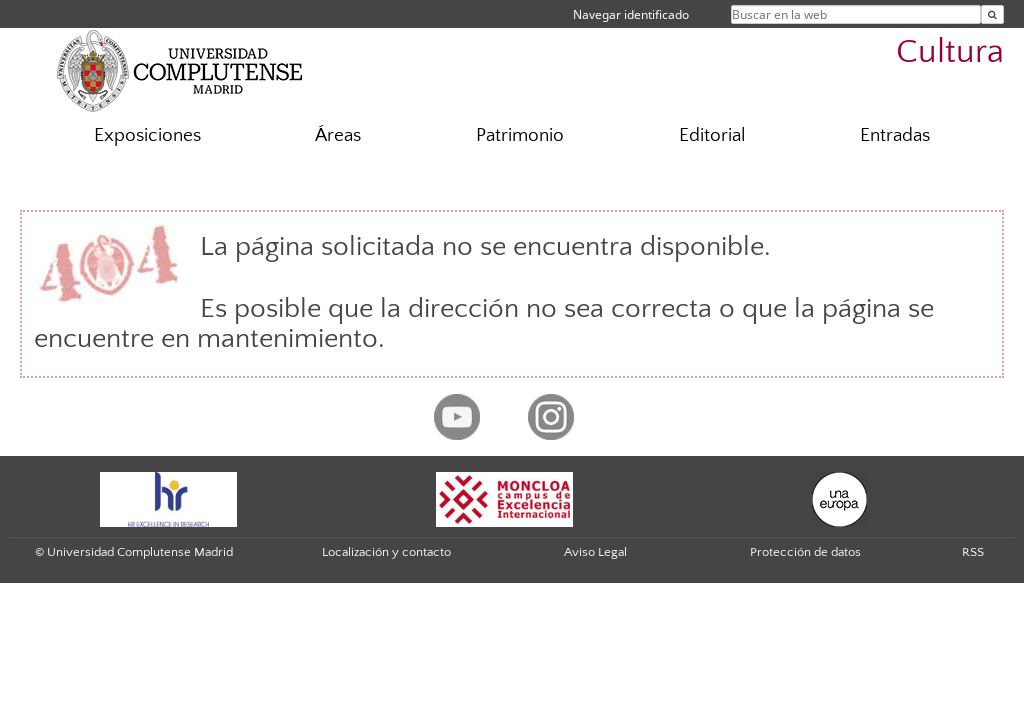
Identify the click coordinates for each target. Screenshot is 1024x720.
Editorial (712, 135)
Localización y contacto (386, 552)
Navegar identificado (631, 14)
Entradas (895, 135)
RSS (973, 552)
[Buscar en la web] (992, 14)
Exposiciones (147, 135)
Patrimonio (520, 135)
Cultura (950, 52)
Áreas (338, 135)
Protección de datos (805, 552)
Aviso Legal (595, 552)
